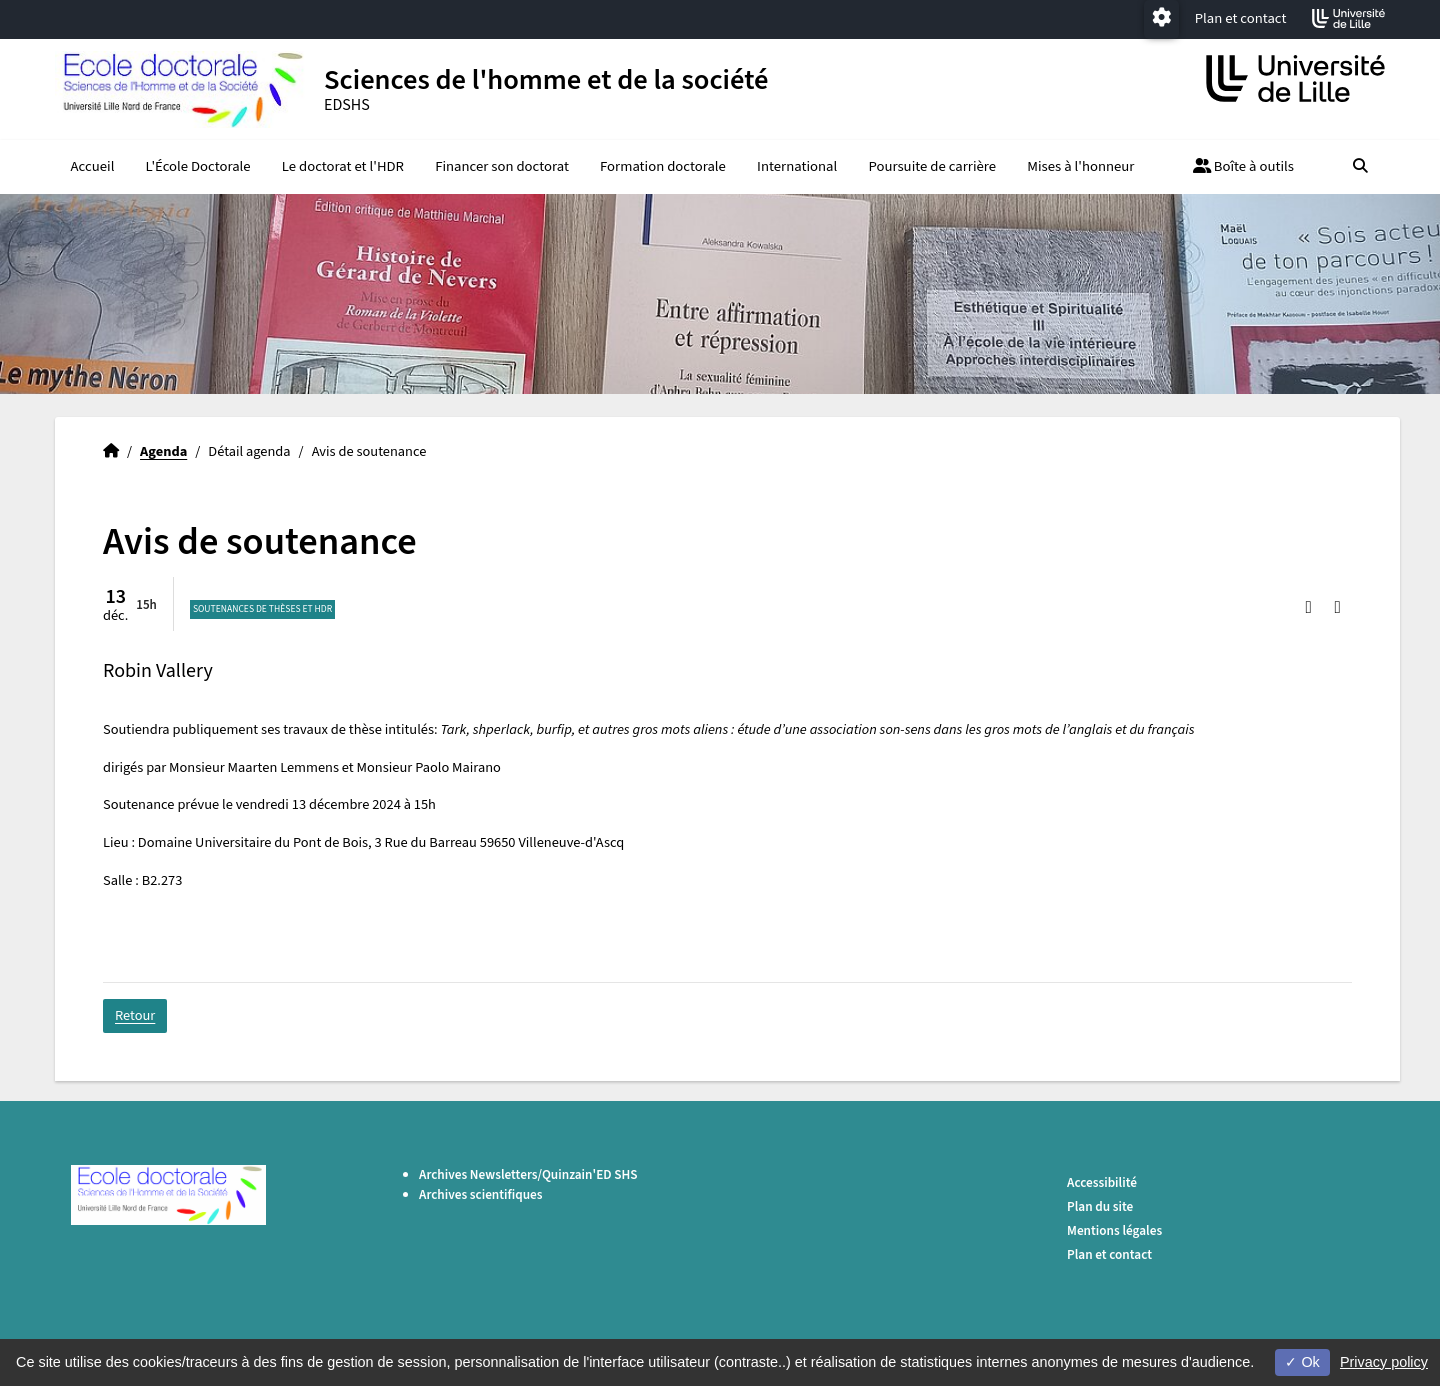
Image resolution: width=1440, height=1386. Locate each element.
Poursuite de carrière (932, 166)
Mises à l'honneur (1080, 166)
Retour (135, 1015)
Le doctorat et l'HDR (343, 166)
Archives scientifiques (481, 1194)
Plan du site (1100, 1206)
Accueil (93, 166)
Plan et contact (1241, 18)
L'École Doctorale (198, 166)
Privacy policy (1384, 1362)
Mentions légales (1114, 1230)
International (797, 166)
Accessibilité (1102, 1182)
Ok (1302, 1362)
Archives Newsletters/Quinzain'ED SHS (528, 1174)
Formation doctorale (663, 166)
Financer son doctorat (502, 166)
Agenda (163, 451)
